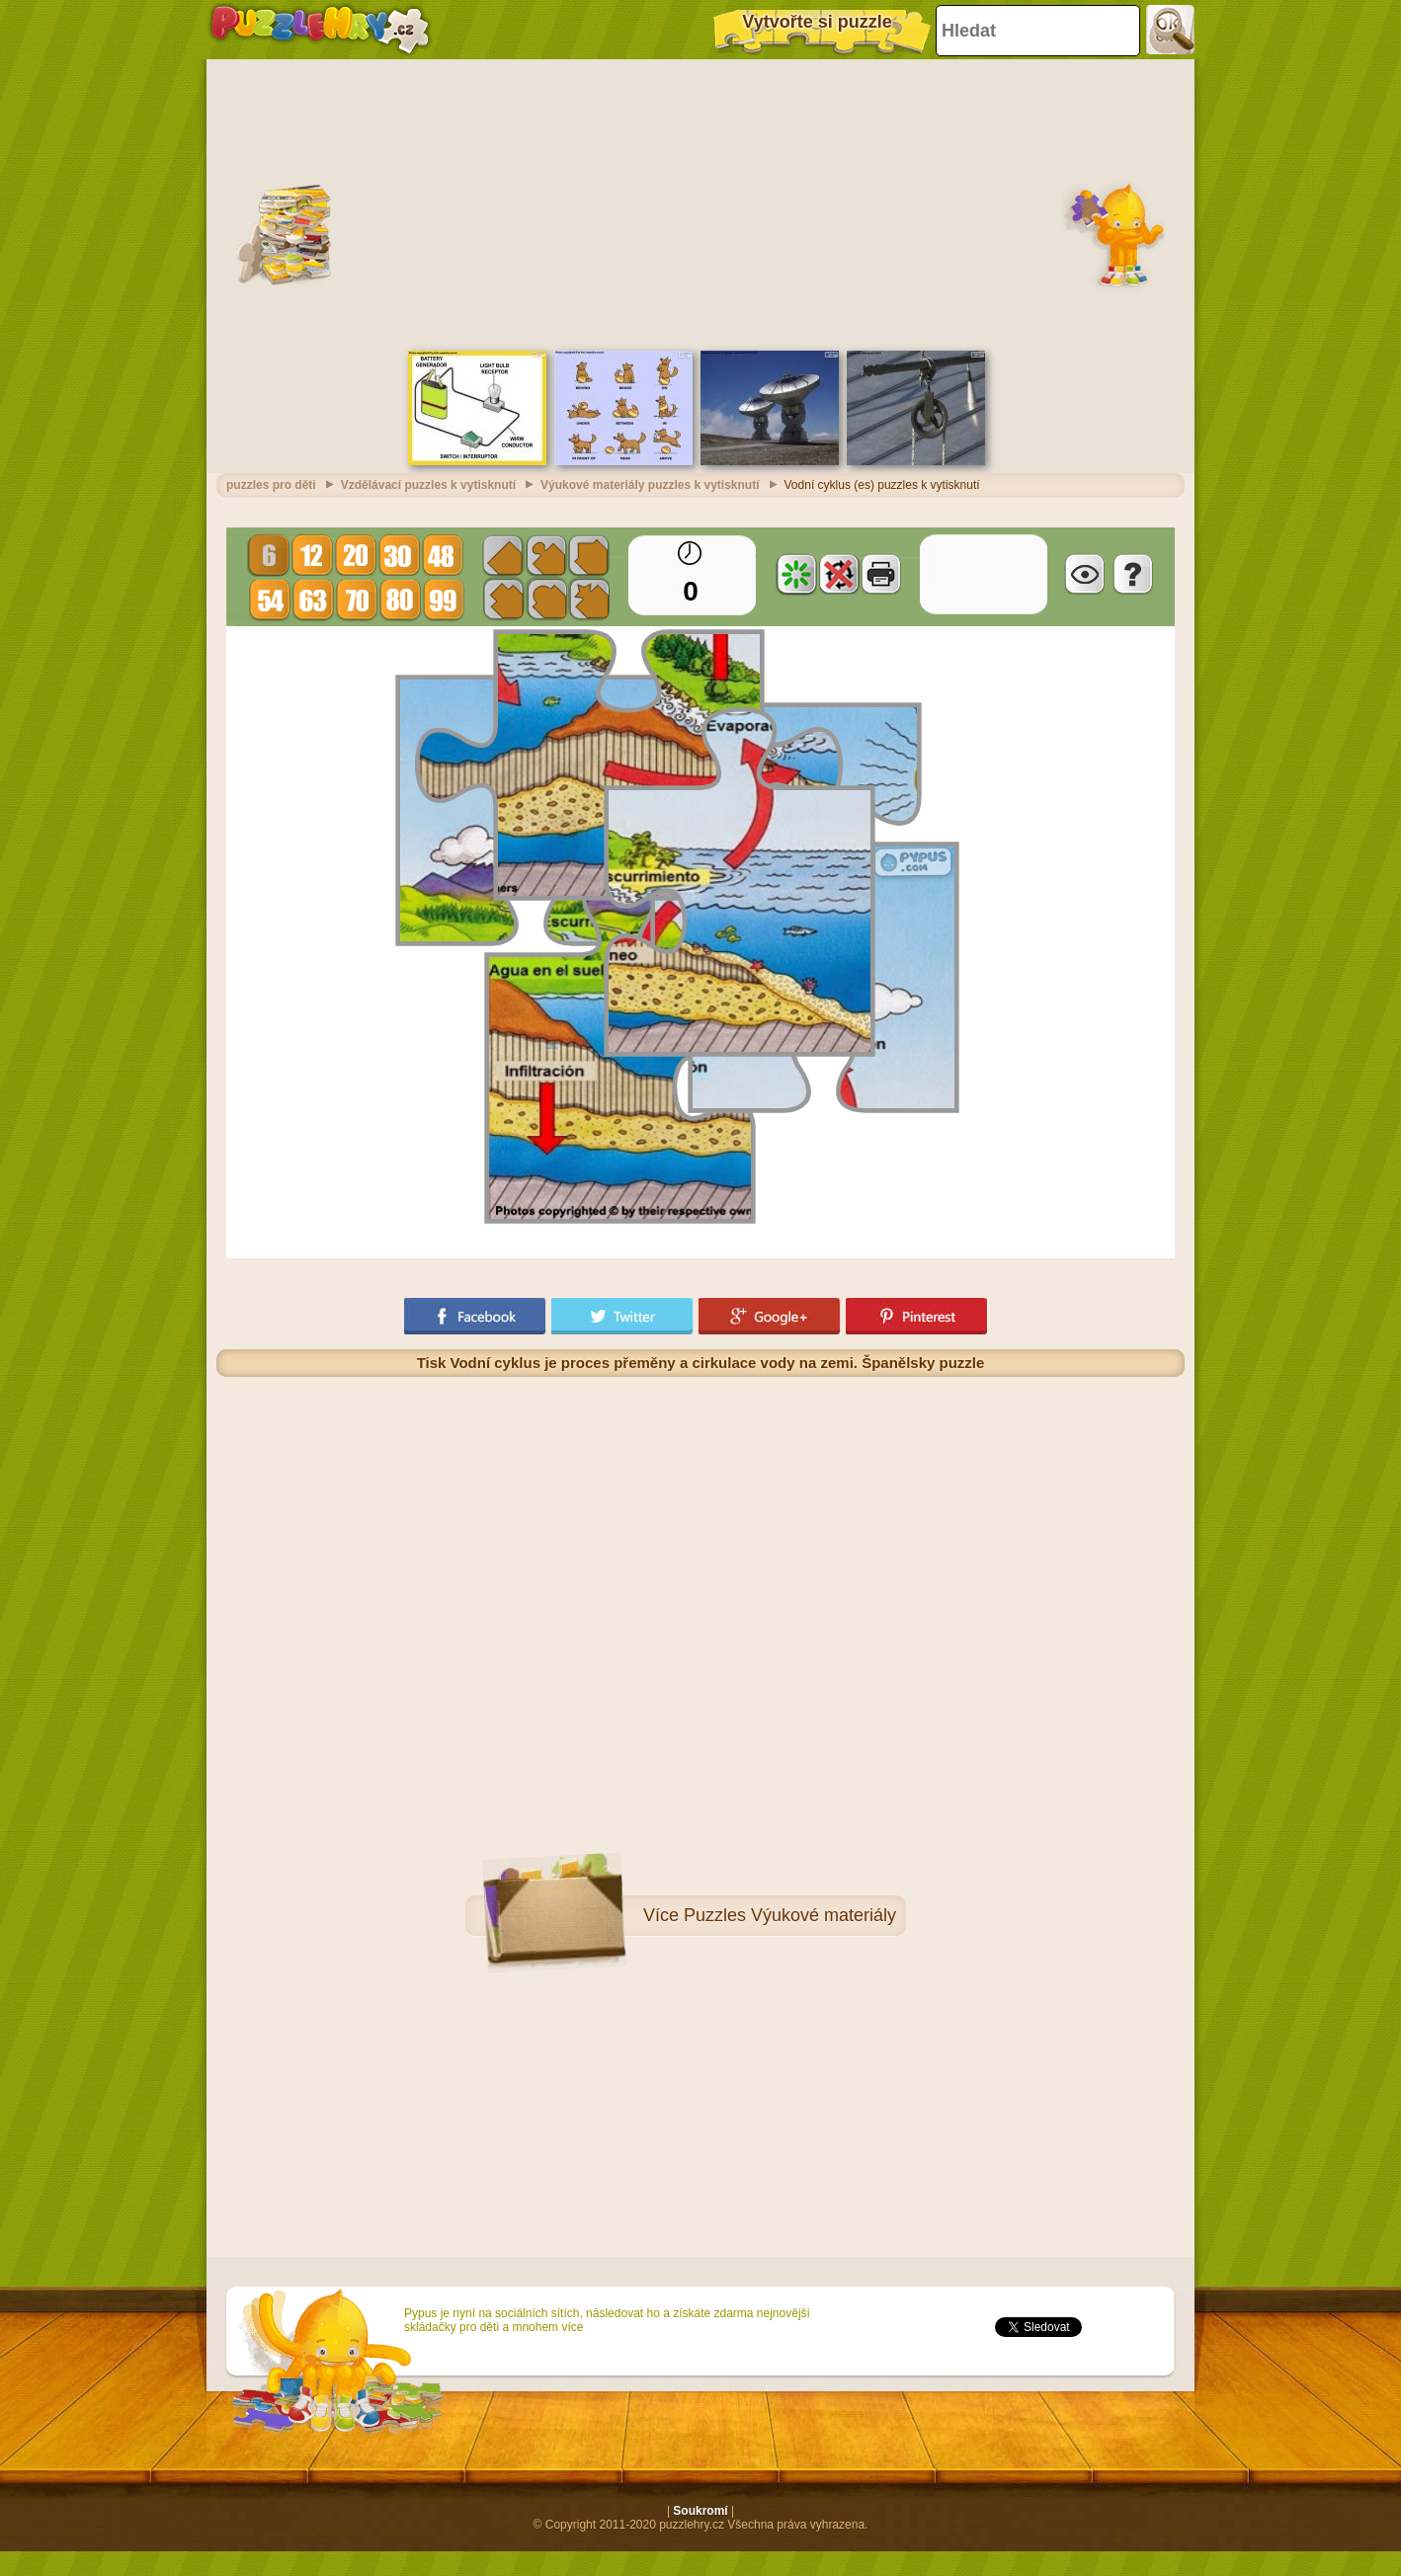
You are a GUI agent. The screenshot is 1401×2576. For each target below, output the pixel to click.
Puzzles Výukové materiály (790, 1915)
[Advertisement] (700, 202)
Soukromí (700, 2511)
